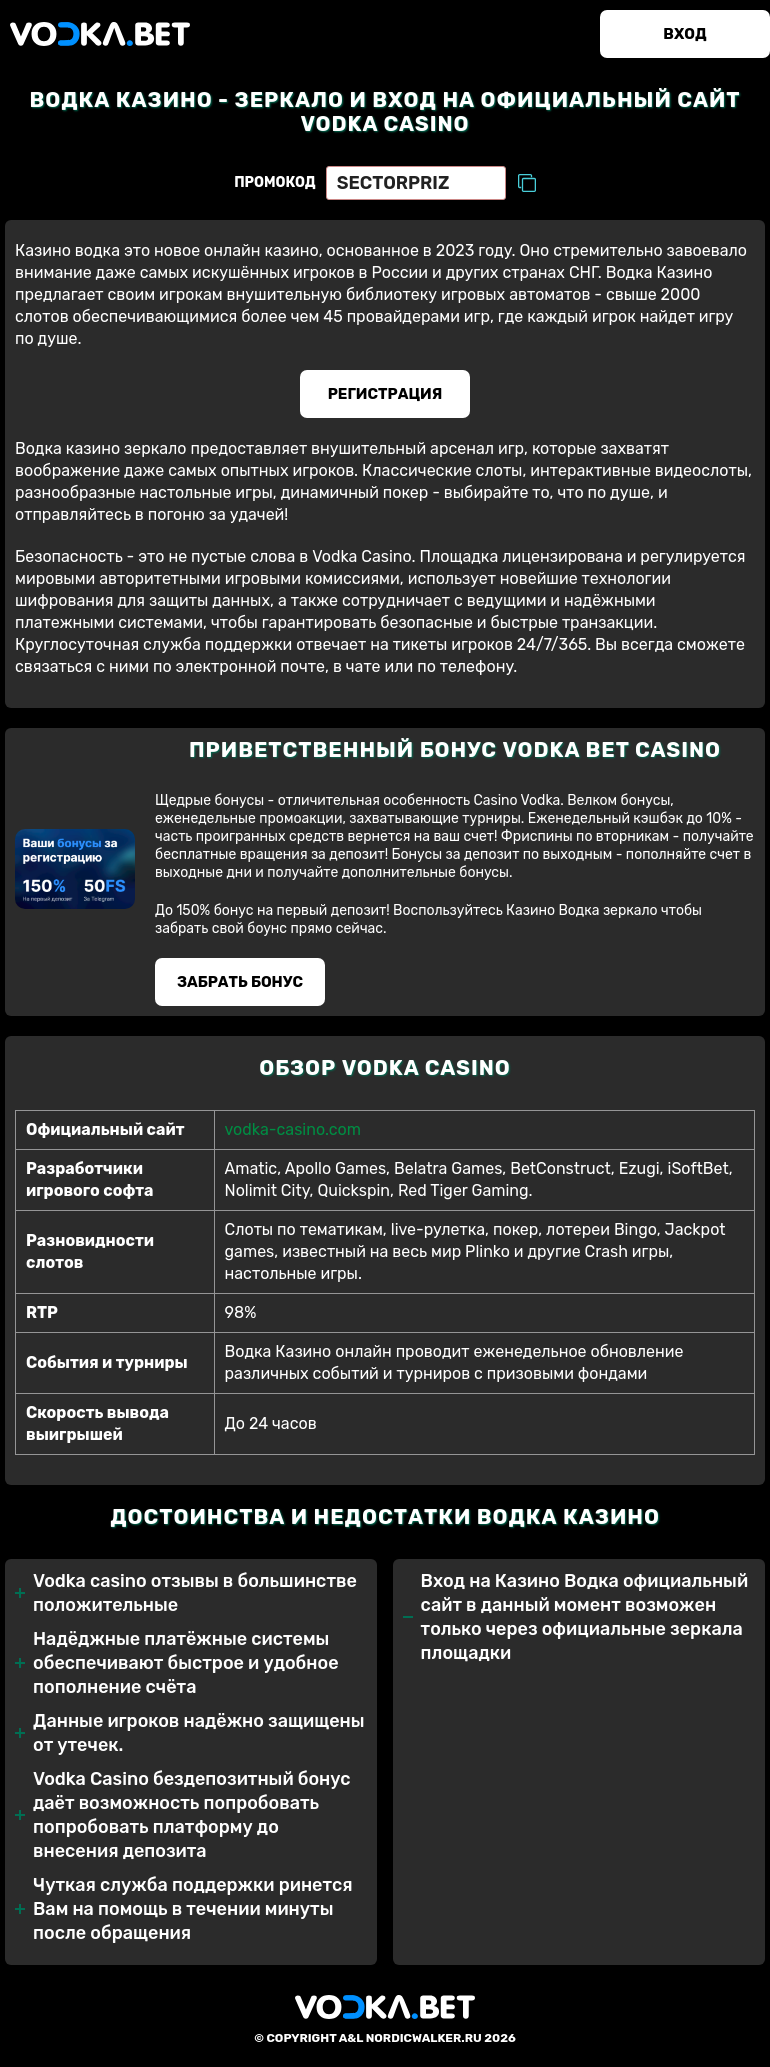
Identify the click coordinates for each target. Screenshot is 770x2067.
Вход (684, 34)
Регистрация (385, 394)
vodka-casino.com (293, 1129)
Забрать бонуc (240, 982)
